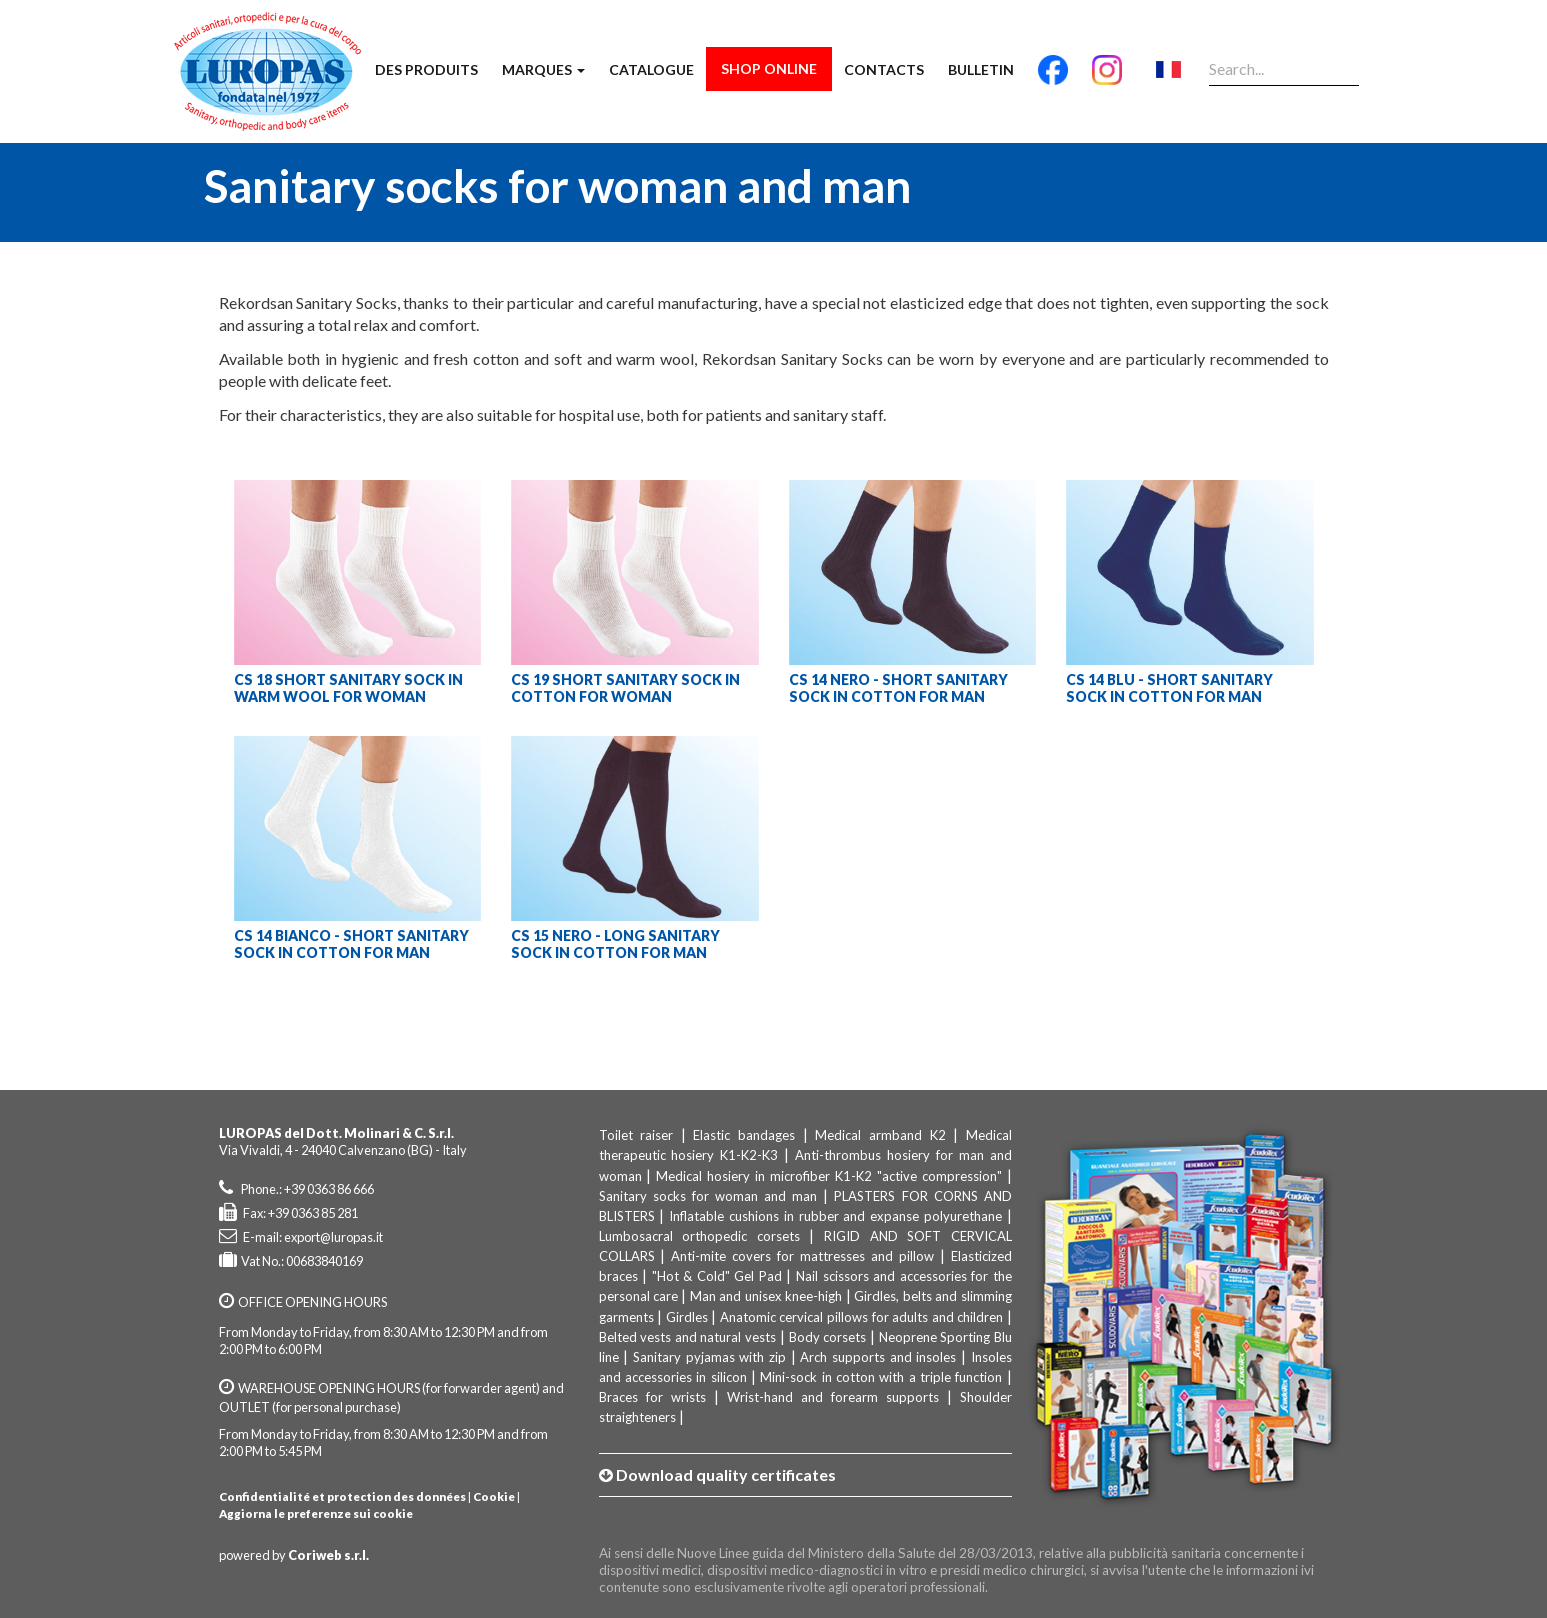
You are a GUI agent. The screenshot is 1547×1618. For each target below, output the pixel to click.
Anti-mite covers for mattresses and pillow (802, 1256)
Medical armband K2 (880, 1135)
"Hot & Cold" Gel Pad (717, 1276)
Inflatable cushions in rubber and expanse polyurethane (835, 1216)
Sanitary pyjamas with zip (709, 1357)
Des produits (426, 69)
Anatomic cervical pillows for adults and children (861, 1317)
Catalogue (651, 69)
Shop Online (769, 68)
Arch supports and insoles (878, 1357)
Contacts (884, 69)
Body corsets (828, 1337)
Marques (543, 69)
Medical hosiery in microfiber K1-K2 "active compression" (829, 1176)
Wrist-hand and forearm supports (833, 1397)
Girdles (687, 1317)
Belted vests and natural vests (688, 1337)
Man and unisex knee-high (766, 1296)
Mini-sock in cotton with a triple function (881, 1377)
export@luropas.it (333, 1237)
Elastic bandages (744, 1135)
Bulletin (981, 69)
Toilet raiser (636, 1135)
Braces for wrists (652, 1397)
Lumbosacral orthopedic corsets (699, 1236)
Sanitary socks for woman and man (708, 1196)
